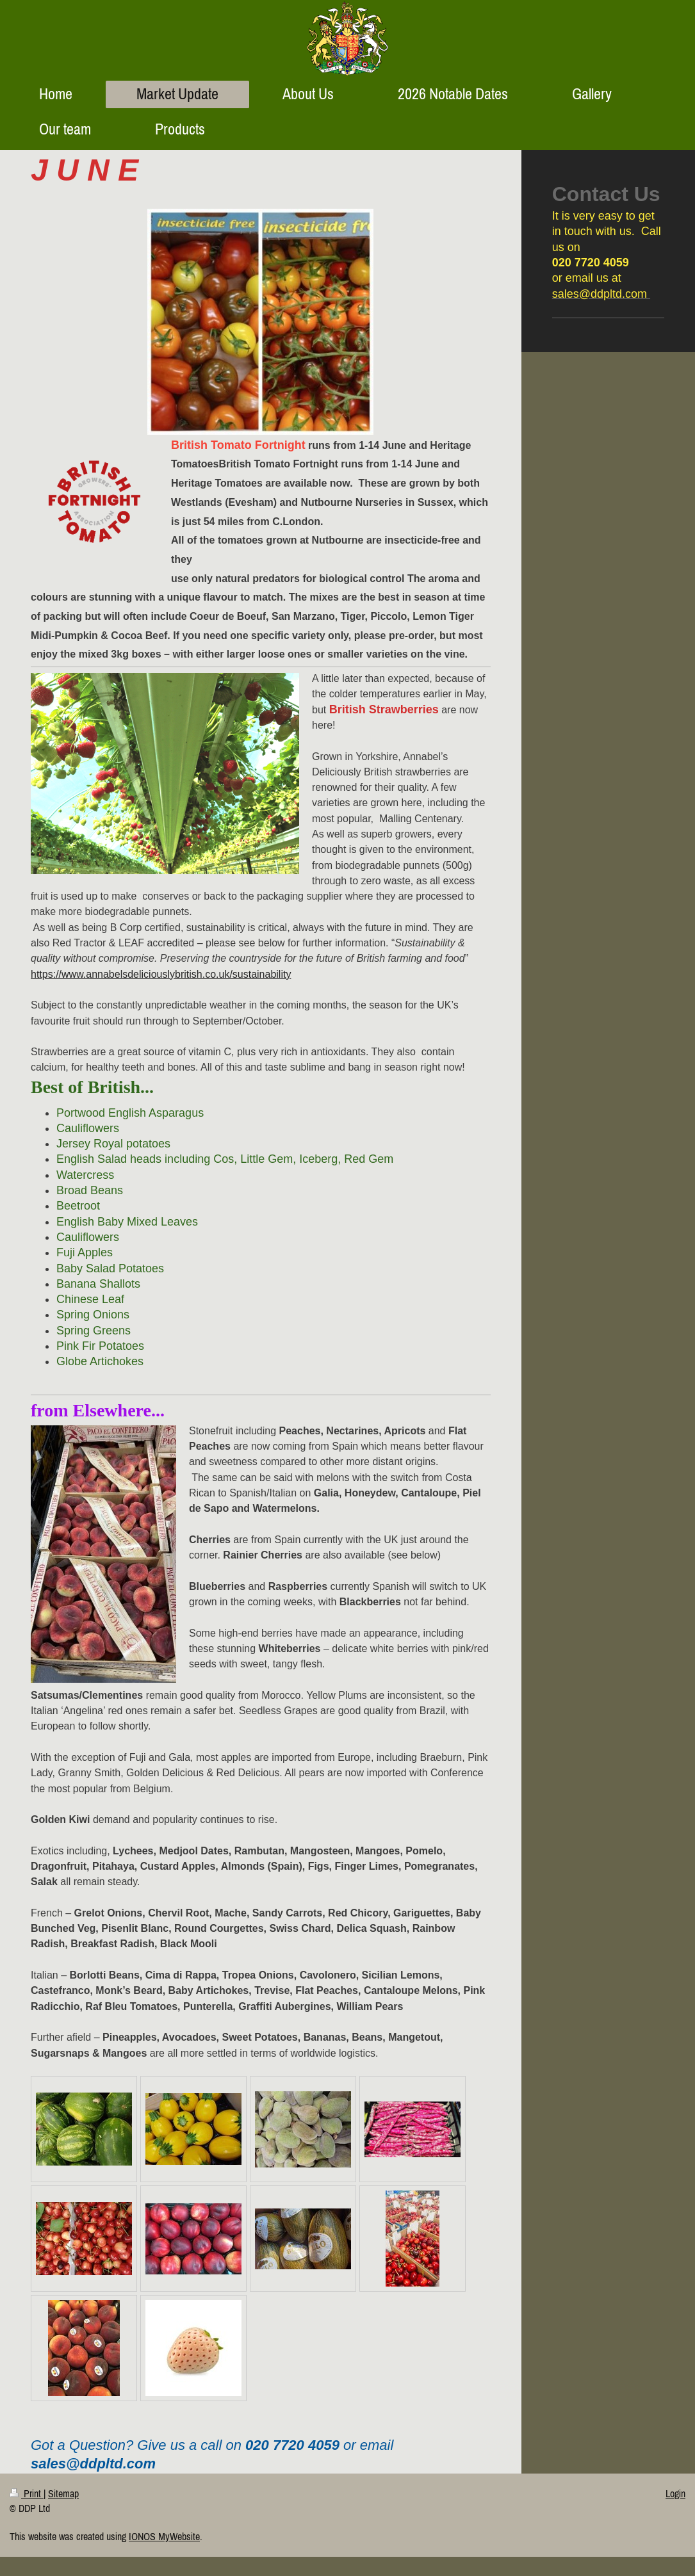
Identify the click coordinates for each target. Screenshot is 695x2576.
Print (27, 2493)
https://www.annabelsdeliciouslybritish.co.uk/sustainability (161, 974)
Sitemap (63, 2493)
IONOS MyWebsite (164, 2536)
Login (675, 2493)
